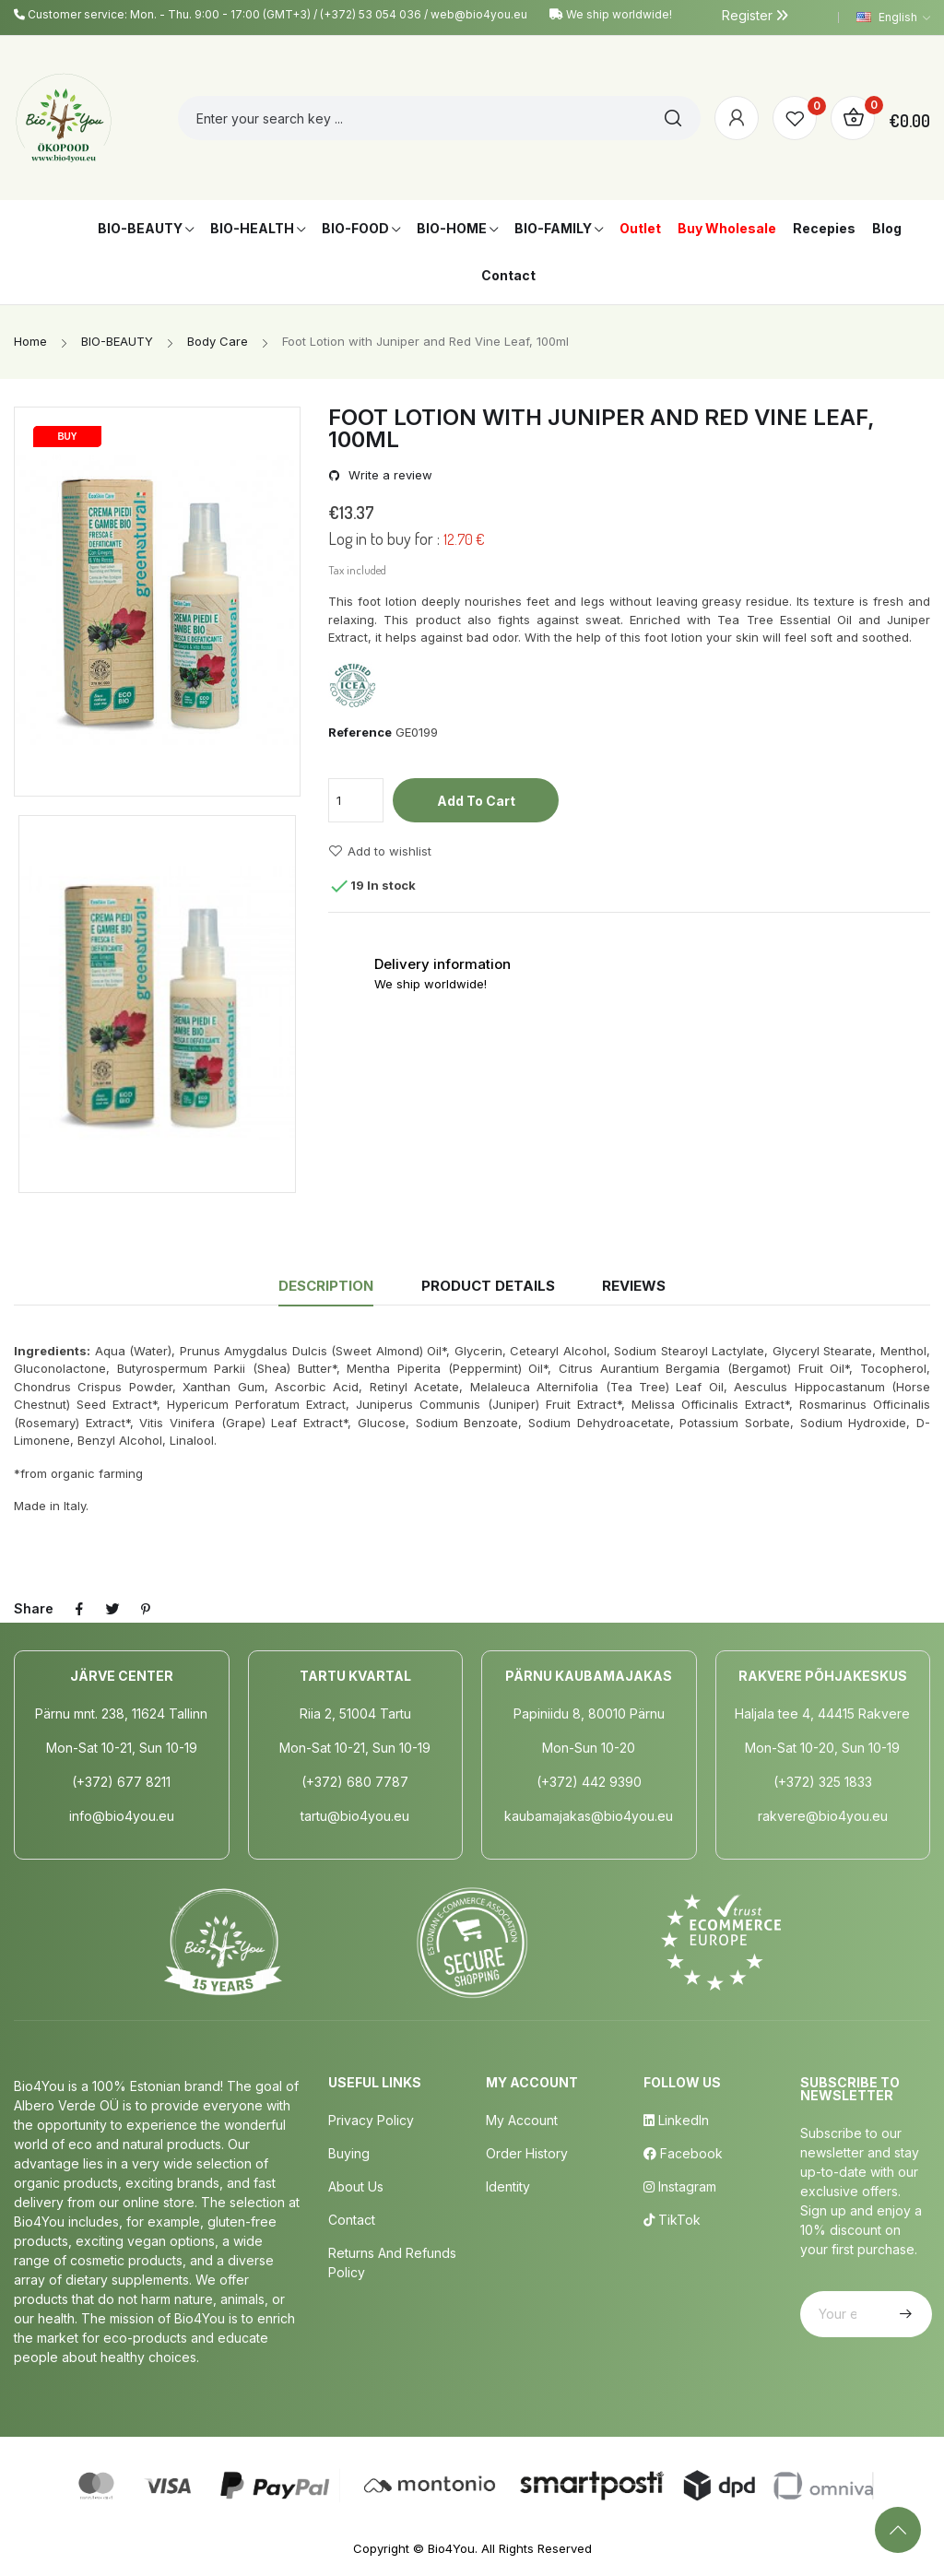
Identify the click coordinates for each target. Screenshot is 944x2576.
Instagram (679, 2186)
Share (79, 1609)
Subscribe (903, 2314)
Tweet (112, 1609)
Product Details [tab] (488, 1285)
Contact (351, 2219)
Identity (508, 2186)
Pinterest (145, 1609)
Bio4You (451, 2548)
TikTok (672, 2219)
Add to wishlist (379, 851)
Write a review (388, 475)
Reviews (634, 1285)
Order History (527, 2153)
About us (356, 2186)
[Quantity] (356, 800)
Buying (349, 2153)
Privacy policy (371, 2120)
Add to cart (476, 801)
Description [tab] (325, 1285)
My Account (522, 2120)
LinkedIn (676, 2120)
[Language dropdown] (893, 17)
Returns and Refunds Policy (392, 2262)
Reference (360, 732)
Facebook (683, 2153)
